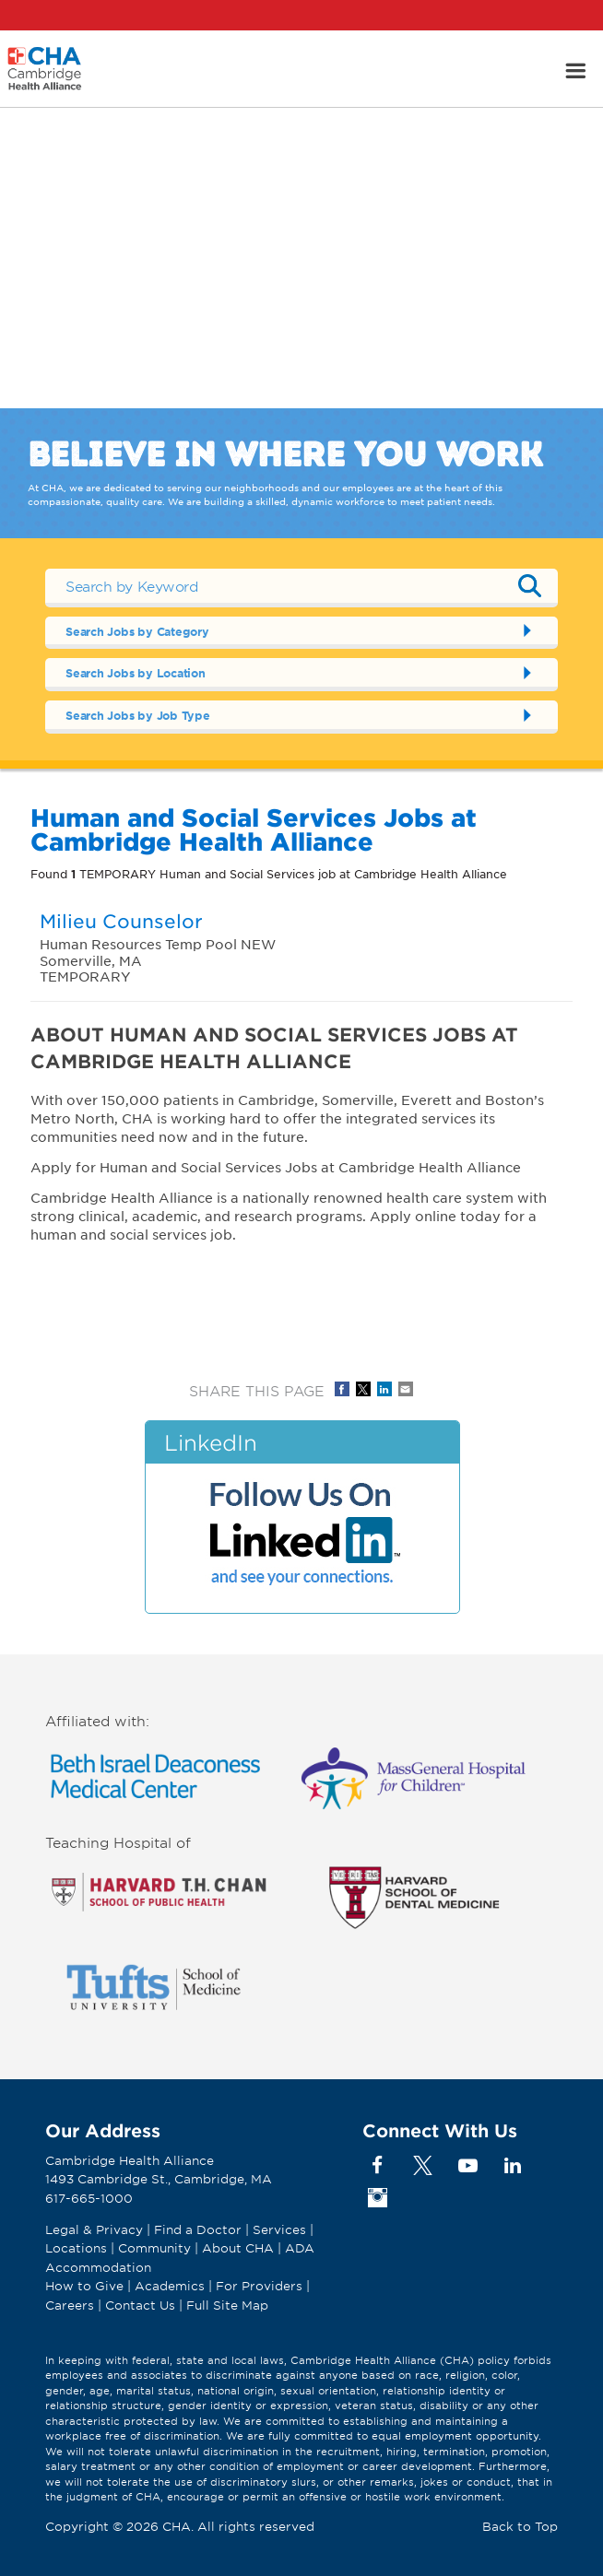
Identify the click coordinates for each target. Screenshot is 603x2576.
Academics (170, 2285)
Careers (69, 2305)
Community (154, 2248)
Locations (76, 2248)
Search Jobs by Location (135, 672)
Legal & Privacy (94, 2229)
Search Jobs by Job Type (137, 715)
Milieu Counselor (121, 921)
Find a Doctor (198, 2229)
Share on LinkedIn (384, 1389)
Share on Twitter (363, 1389)
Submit (530, 585)
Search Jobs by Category (137, 631)
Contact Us (140, 2305)
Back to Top (520, 2526)
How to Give (84, 2285)
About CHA (238, 2248)
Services (281, 2229)
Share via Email (405, 1389)
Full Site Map (227, 2305)
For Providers (259, 2285)
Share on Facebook (342, 1389)
